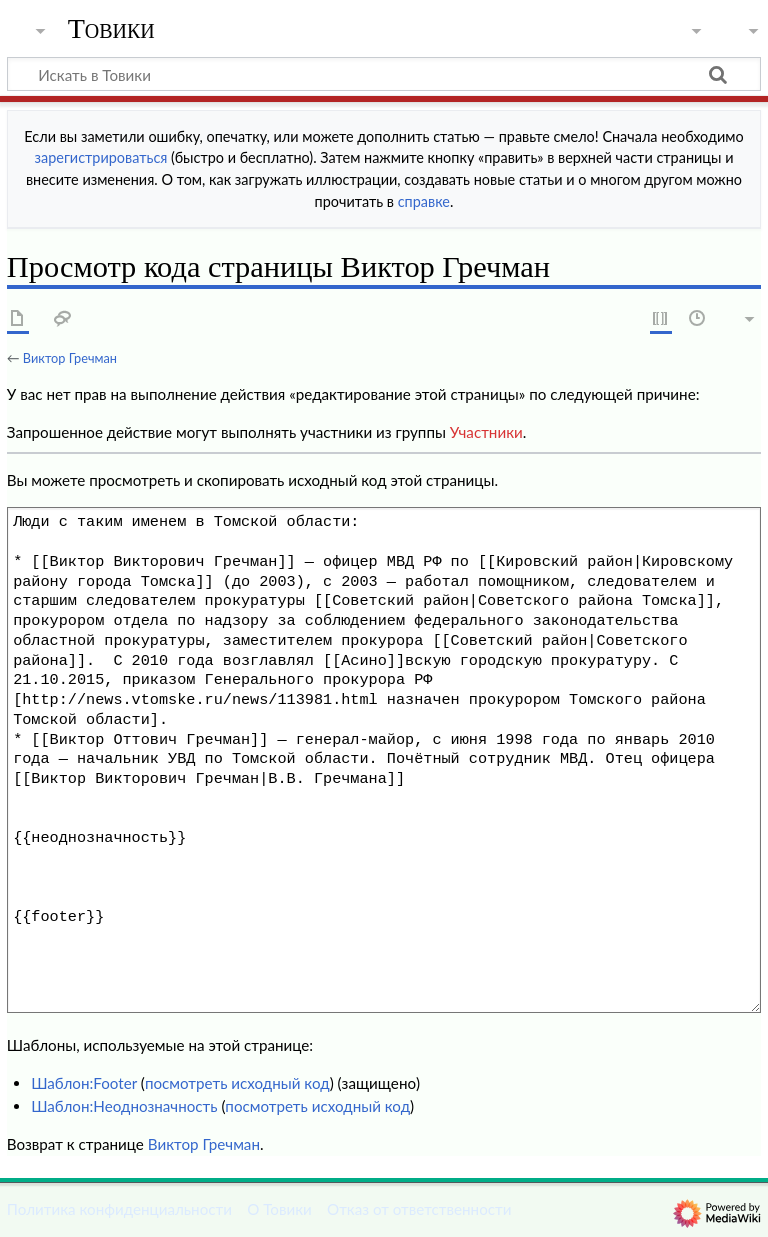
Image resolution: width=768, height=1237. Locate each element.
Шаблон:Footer (84, 1083)
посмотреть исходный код (237, 1083)
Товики (111, 29)
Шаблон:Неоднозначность (124, 1106)
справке (424, 201)
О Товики (279, 1209)
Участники (486, 432)
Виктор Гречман (70, 358)
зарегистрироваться (101, 157)
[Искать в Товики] (384, 74)
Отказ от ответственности (419, 1209)
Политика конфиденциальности (119, 1209)
